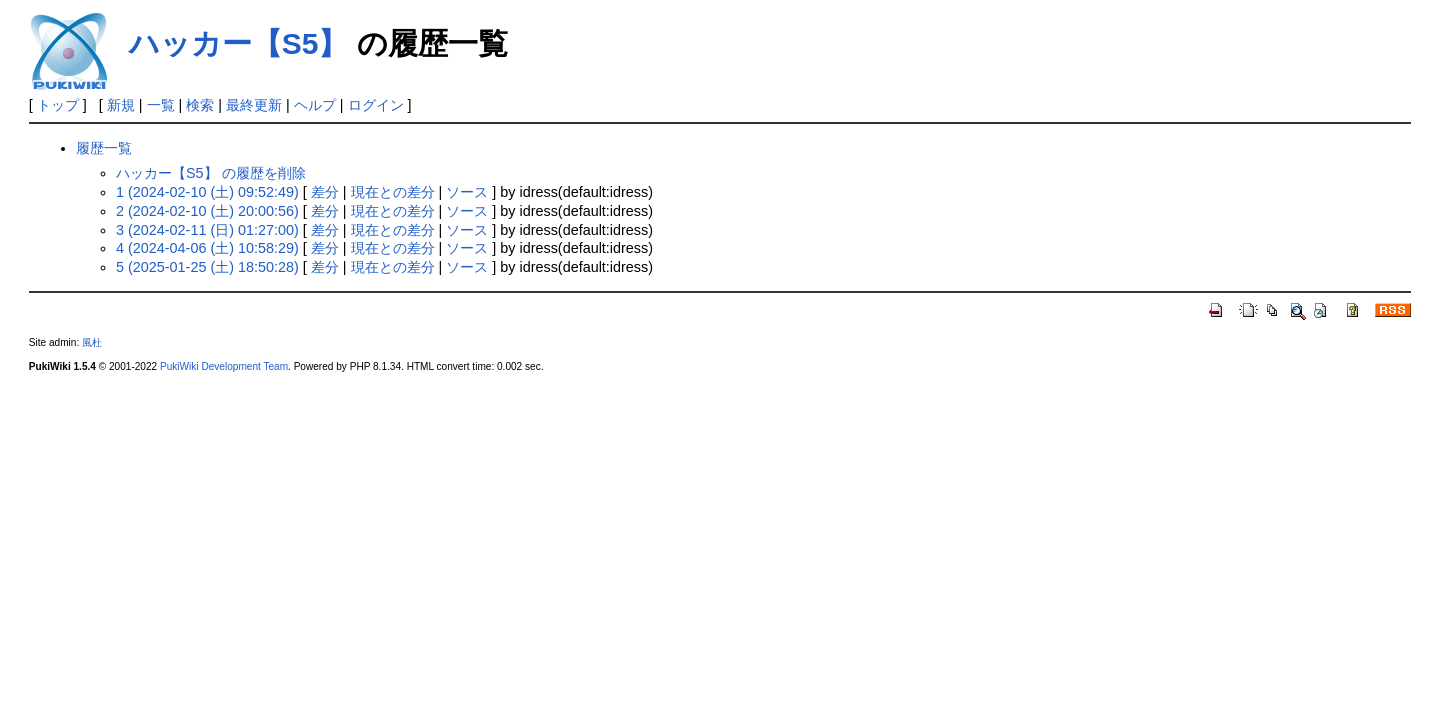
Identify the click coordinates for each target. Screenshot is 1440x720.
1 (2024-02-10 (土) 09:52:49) (207, 192)
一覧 (161, 105)
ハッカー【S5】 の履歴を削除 (211, 173)
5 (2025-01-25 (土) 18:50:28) (207, 267)
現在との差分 (393, 192)
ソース (467, 192)
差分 (325, 192)
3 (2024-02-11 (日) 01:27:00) (207, 230)
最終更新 (254, 105)
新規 (121, 105)
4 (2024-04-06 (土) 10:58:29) (207, 248)
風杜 (92, 342)
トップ (58, 105)
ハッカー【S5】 (239, 43)
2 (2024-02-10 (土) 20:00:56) (207, 211)
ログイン (376, 105)
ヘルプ (315, 105)
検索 (200, 105)
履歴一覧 (104, 148)
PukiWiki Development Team (224, 366)
